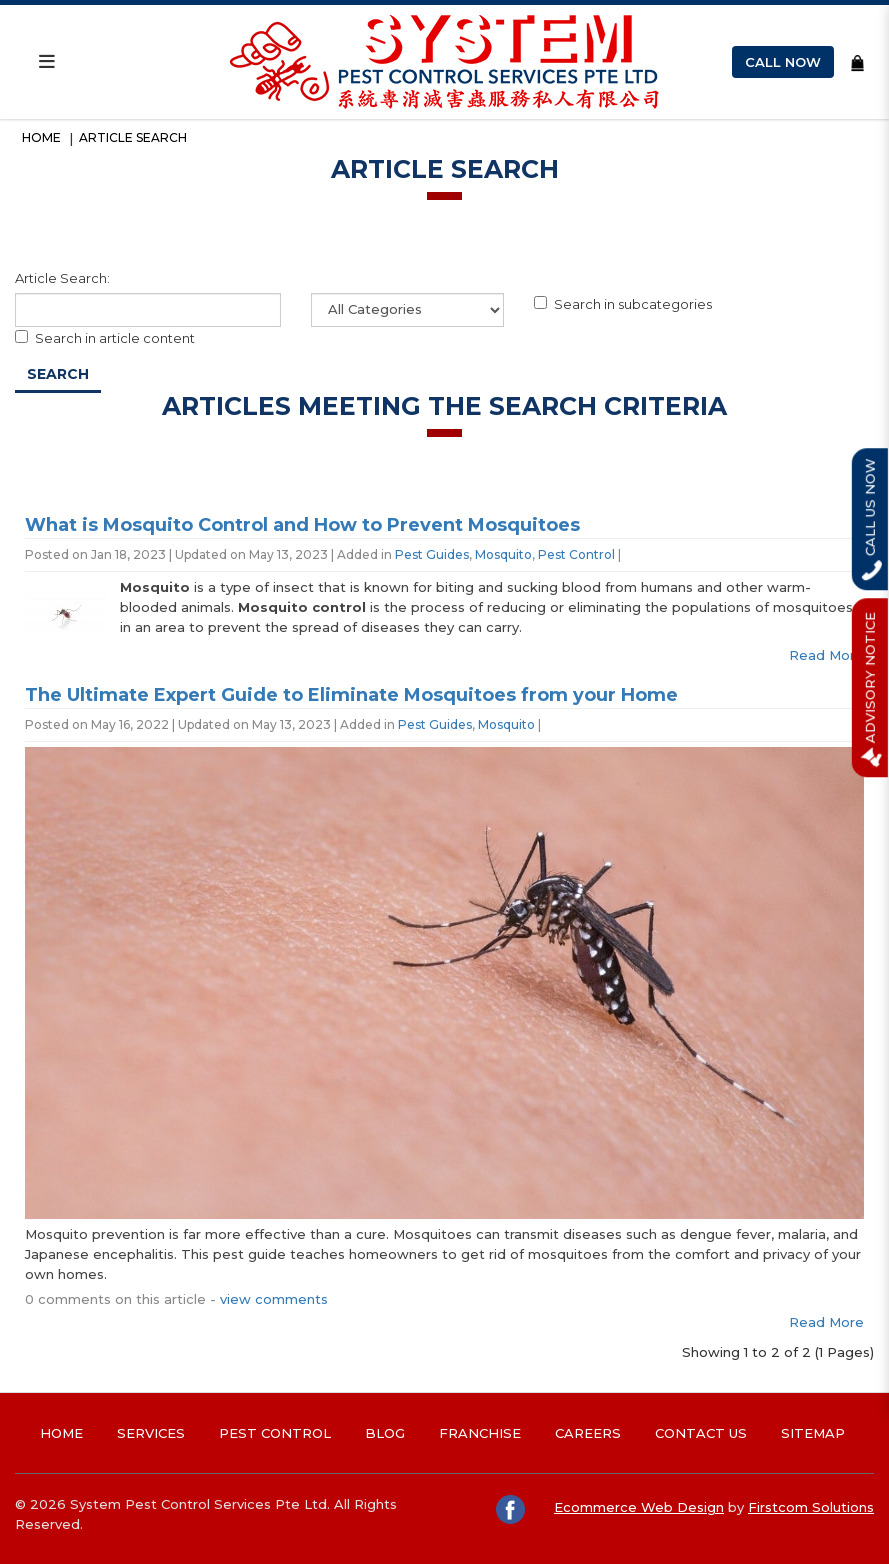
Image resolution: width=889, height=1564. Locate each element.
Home (41, 137)
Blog (385, 1433)
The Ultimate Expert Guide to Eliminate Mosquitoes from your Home (351, 695)
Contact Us (701, 1433)
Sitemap (813, 1433)
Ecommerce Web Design (639, 1507)
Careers (588, 1433)
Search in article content (105, 338)
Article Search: (62, 278)
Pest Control (576, 554)
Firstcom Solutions (811, 1507)
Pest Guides (432, 554)
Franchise (480, 1433)
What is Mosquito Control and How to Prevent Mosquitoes (302, 525)
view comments (274, 1299)
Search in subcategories (623, 304)
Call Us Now (871, 519)
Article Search (133, 137)
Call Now (783, 62)
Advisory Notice (871, 687)
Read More (826, 655)
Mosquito (503, 554)
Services (151, 1433)
